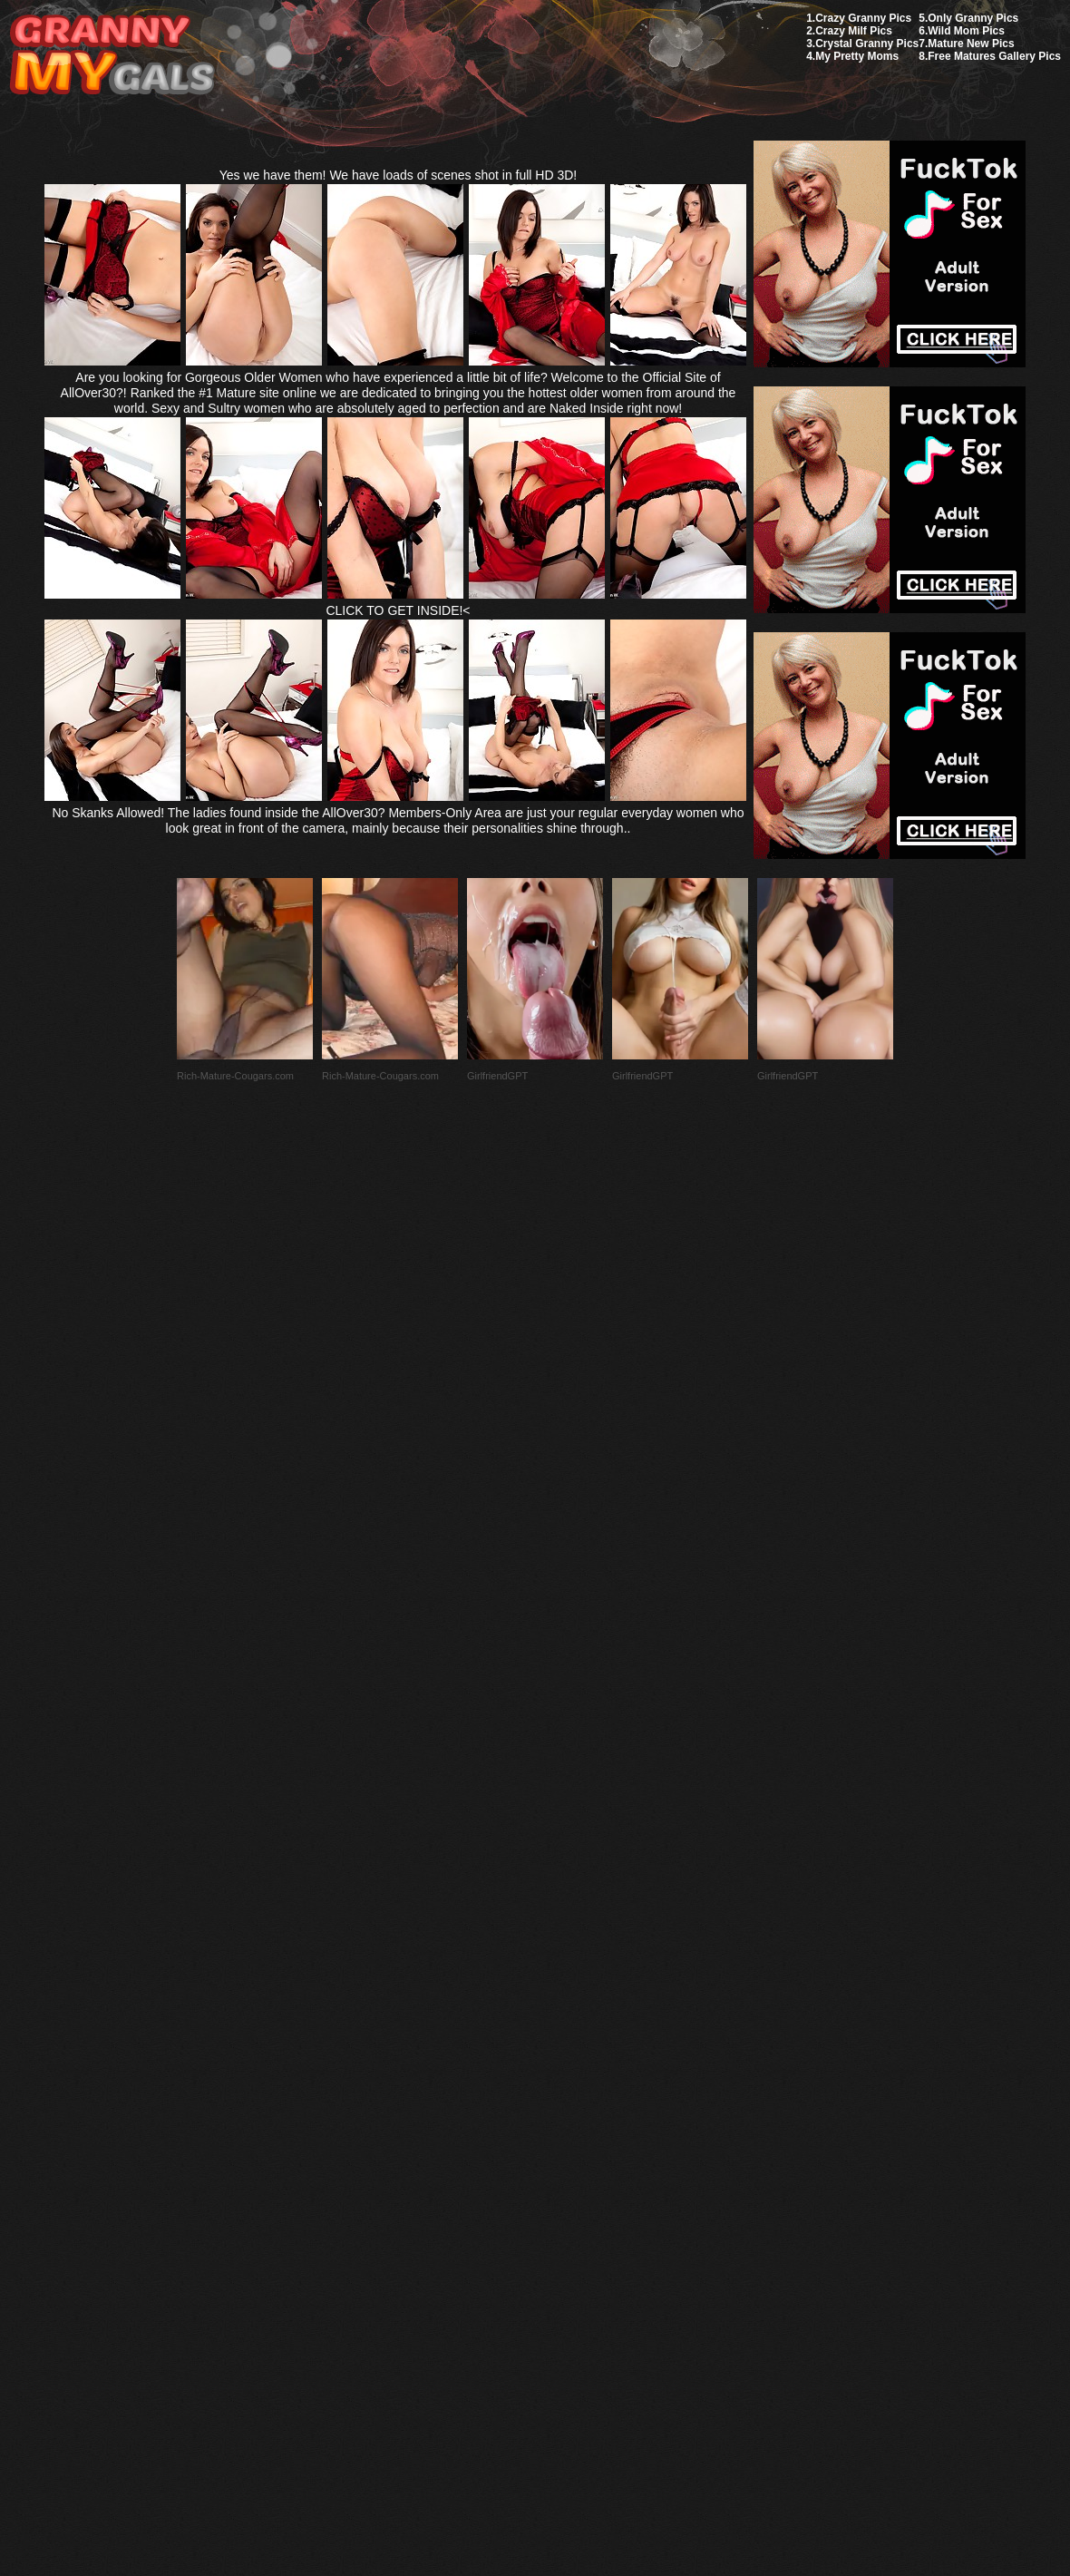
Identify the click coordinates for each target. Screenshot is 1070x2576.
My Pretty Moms (857, 56)
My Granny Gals (112, 56)
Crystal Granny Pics (867, 43)
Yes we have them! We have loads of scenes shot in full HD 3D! (398, 175)
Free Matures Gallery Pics (994, 56)
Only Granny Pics (973, 18)
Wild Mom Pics (966, 30)
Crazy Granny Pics (863, 18)
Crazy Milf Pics (853, 30)
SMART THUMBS (567, 2148)
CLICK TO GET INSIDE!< (398, 610)
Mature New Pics (971, 43)
